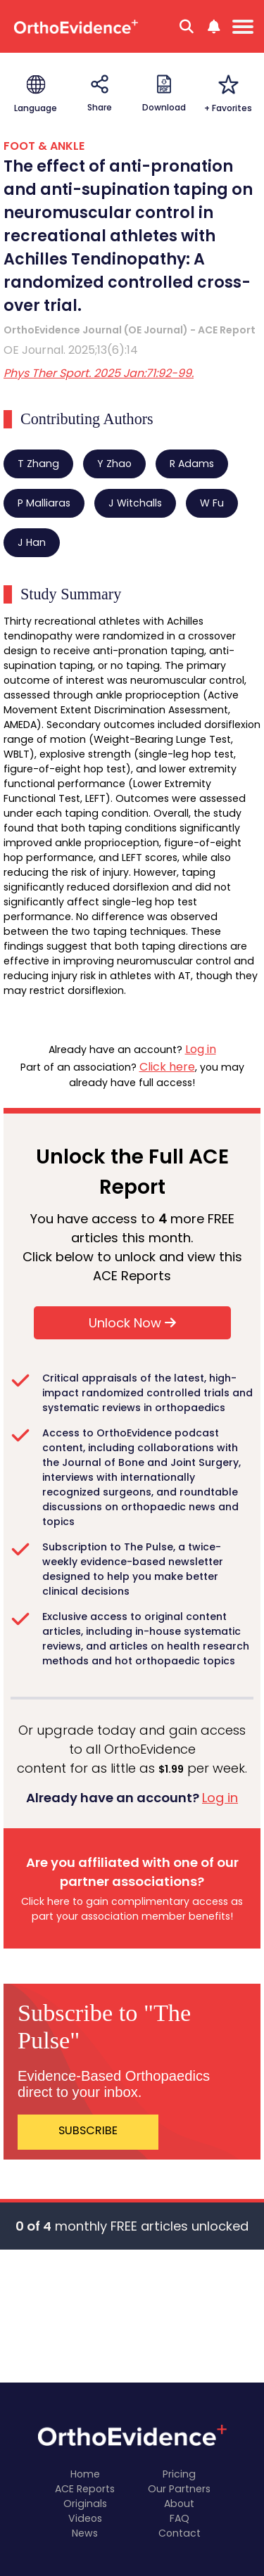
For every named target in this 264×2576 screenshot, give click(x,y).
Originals (85, 2504)
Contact (179, 2533)
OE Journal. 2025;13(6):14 (71, 350)
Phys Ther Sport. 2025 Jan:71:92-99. (99, 373)
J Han (32, 542)
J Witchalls (135, 503)
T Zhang (38, 464)
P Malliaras (44, 503)
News (85, 2533)
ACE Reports (85, 2489)
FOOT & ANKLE (44, 146)
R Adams (192, 464)
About (179, 2504)
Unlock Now (132, 1323)
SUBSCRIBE (88, 2130)
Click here (167, 1067)
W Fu (212, 503)
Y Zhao (114, 464)
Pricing (179, 2474)
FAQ (179, 2518)
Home (85, 2474)
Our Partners (179, 2489)
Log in (200, 1049)
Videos (85, 2518)
